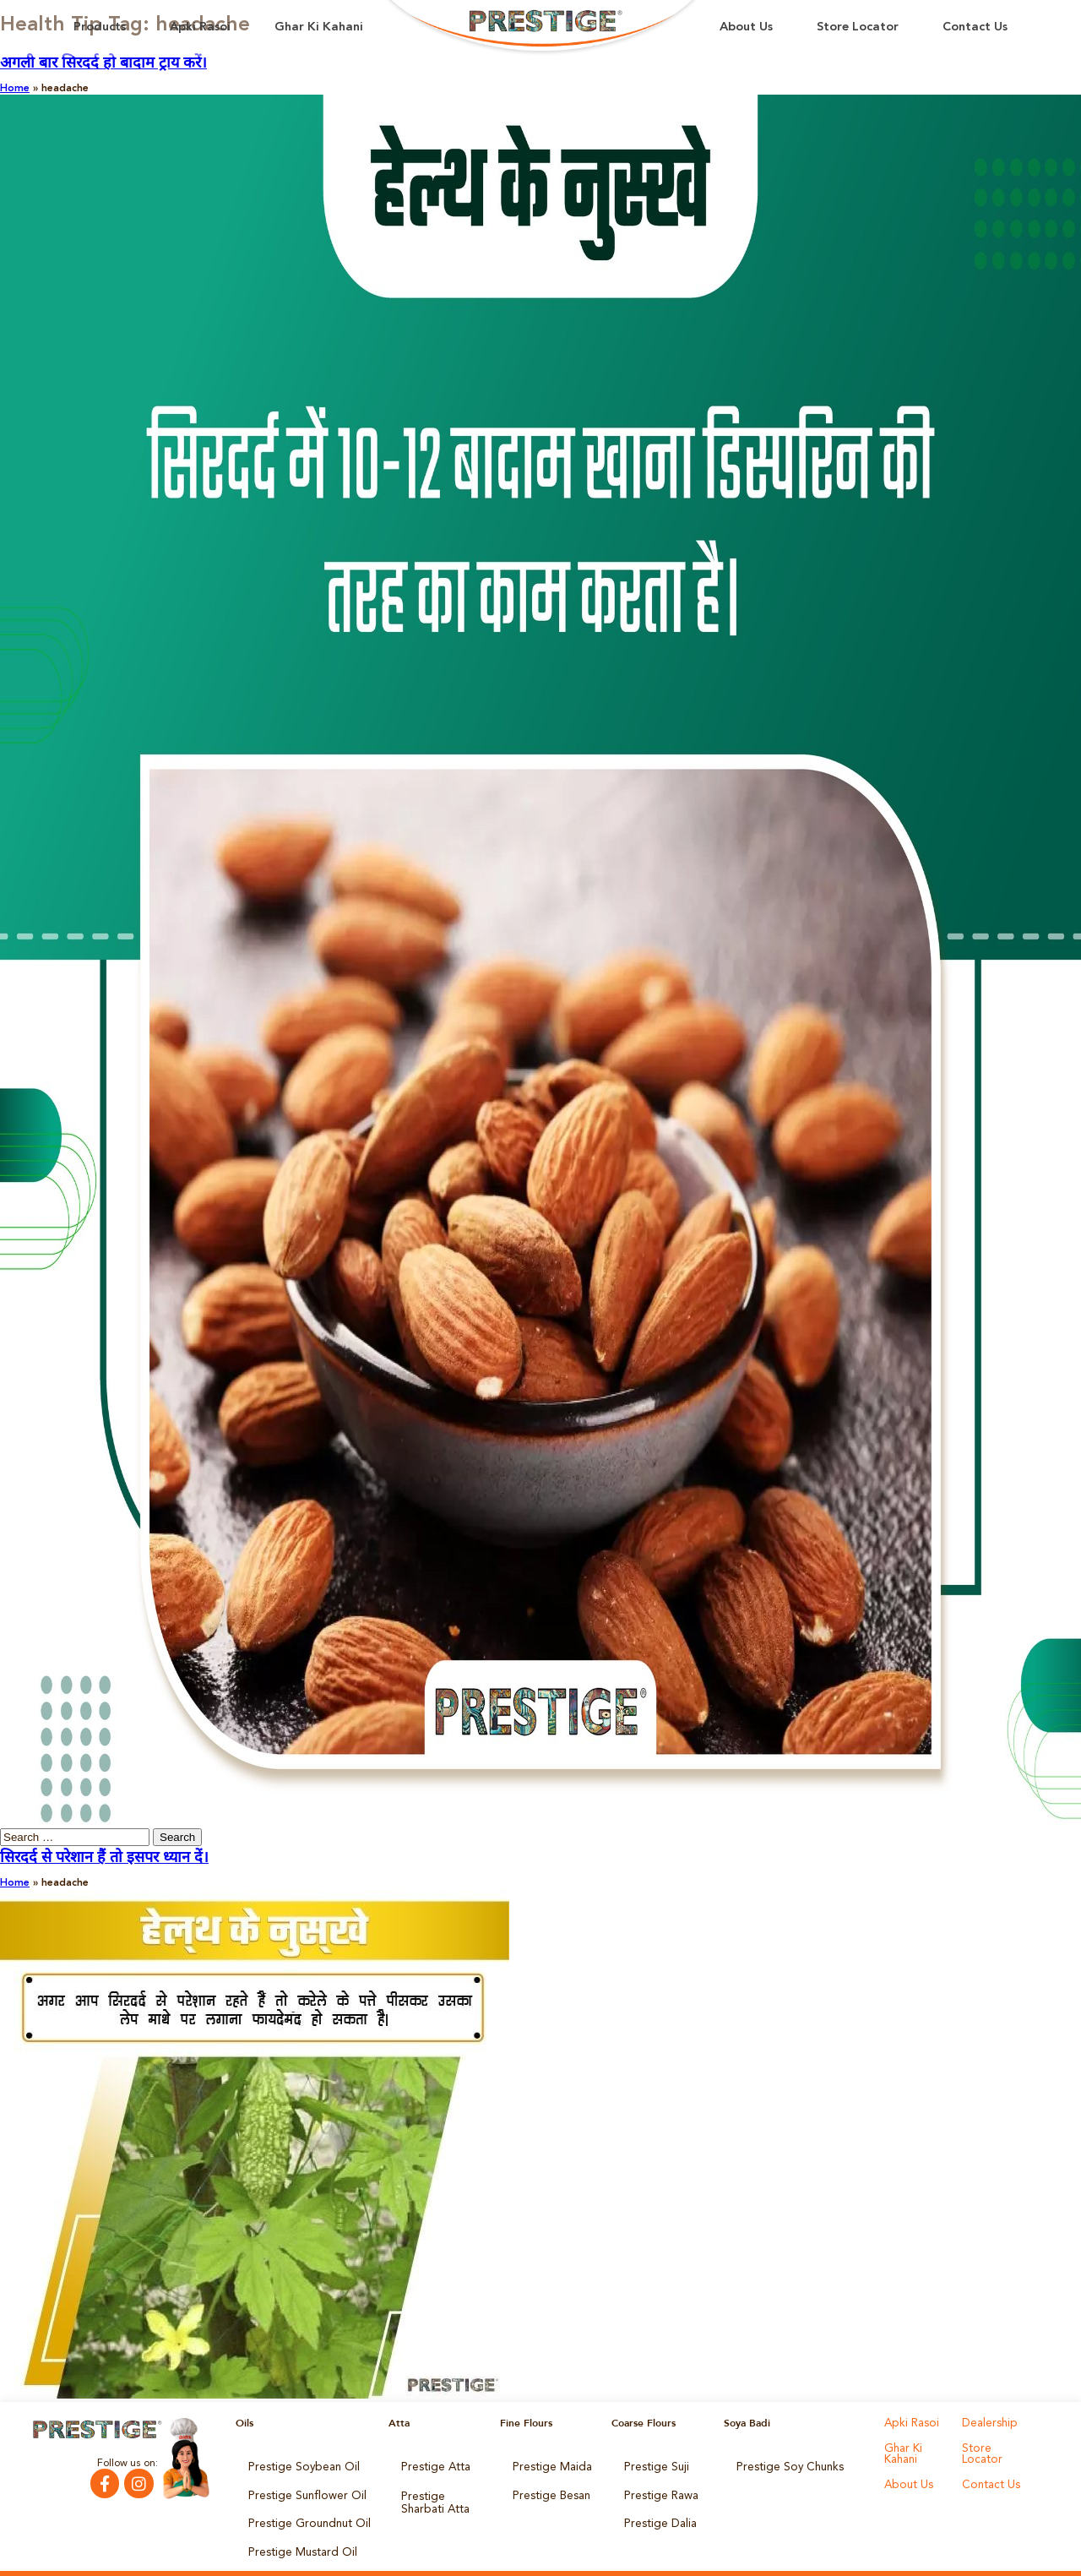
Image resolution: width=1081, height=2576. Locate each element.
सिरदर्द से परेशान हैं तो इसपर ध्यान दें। (104, 1857)
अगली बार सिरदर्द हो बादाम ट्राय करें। (103, 63)
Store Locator (858, 27)
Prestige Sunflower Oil (299, 2489)
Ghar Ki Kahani (318, 27)
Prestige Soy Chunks (784, 2465)
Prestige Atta (431, 2465)
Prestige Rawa (657, 2489)
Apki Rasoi (200, 27)
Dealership (987, 2423)
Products (99, 27)
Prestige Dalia (656, 2513)
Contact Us (975, 27)
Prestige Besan (548, 2489)
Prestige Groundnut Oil (302, 2513)
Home (15, 89)
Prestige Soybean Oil (296, 2465)
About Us (746, 27)
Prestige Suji (653, 2465)
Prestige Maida (548, 2465)
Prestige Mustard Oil (296, 2536)
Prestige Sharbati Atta (441, 2494)
